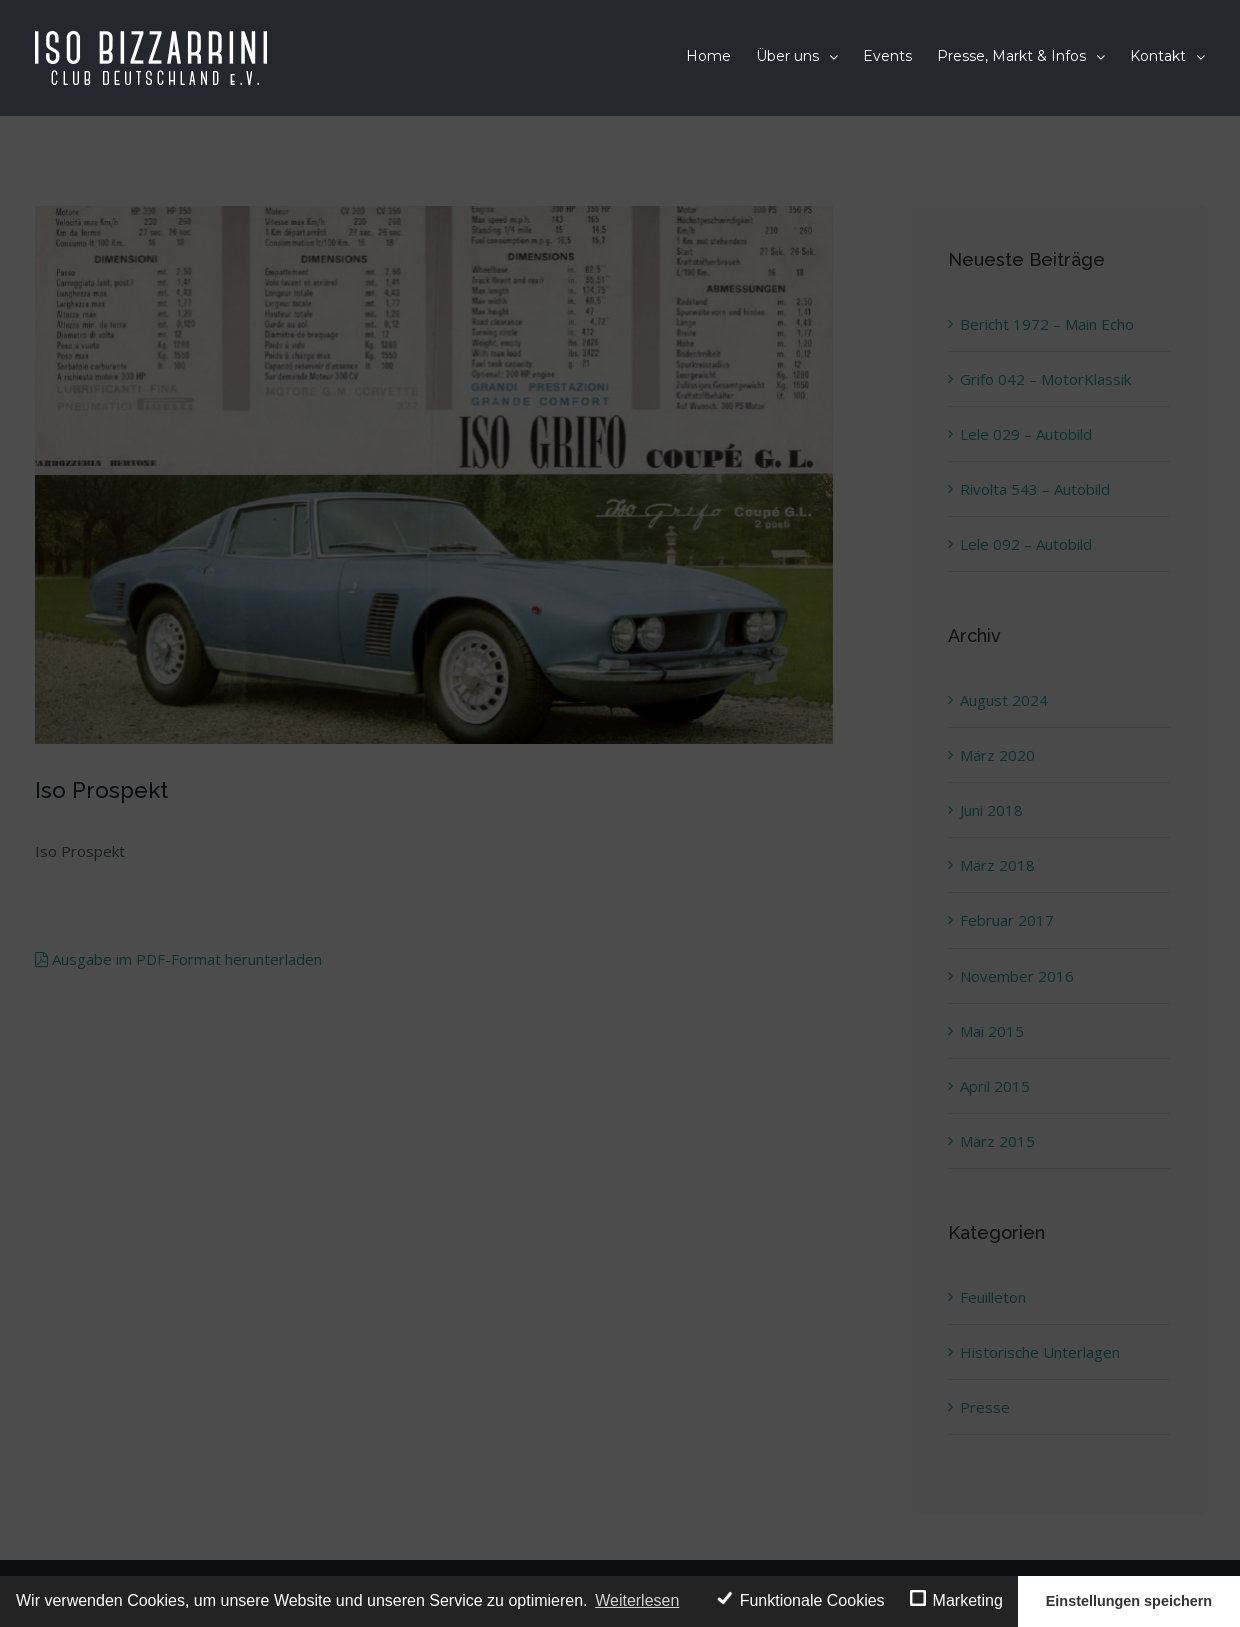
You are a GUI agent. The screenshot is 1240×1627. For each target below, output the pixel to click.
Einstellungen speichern (1129, 1601)
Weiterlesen (637, 1600)
